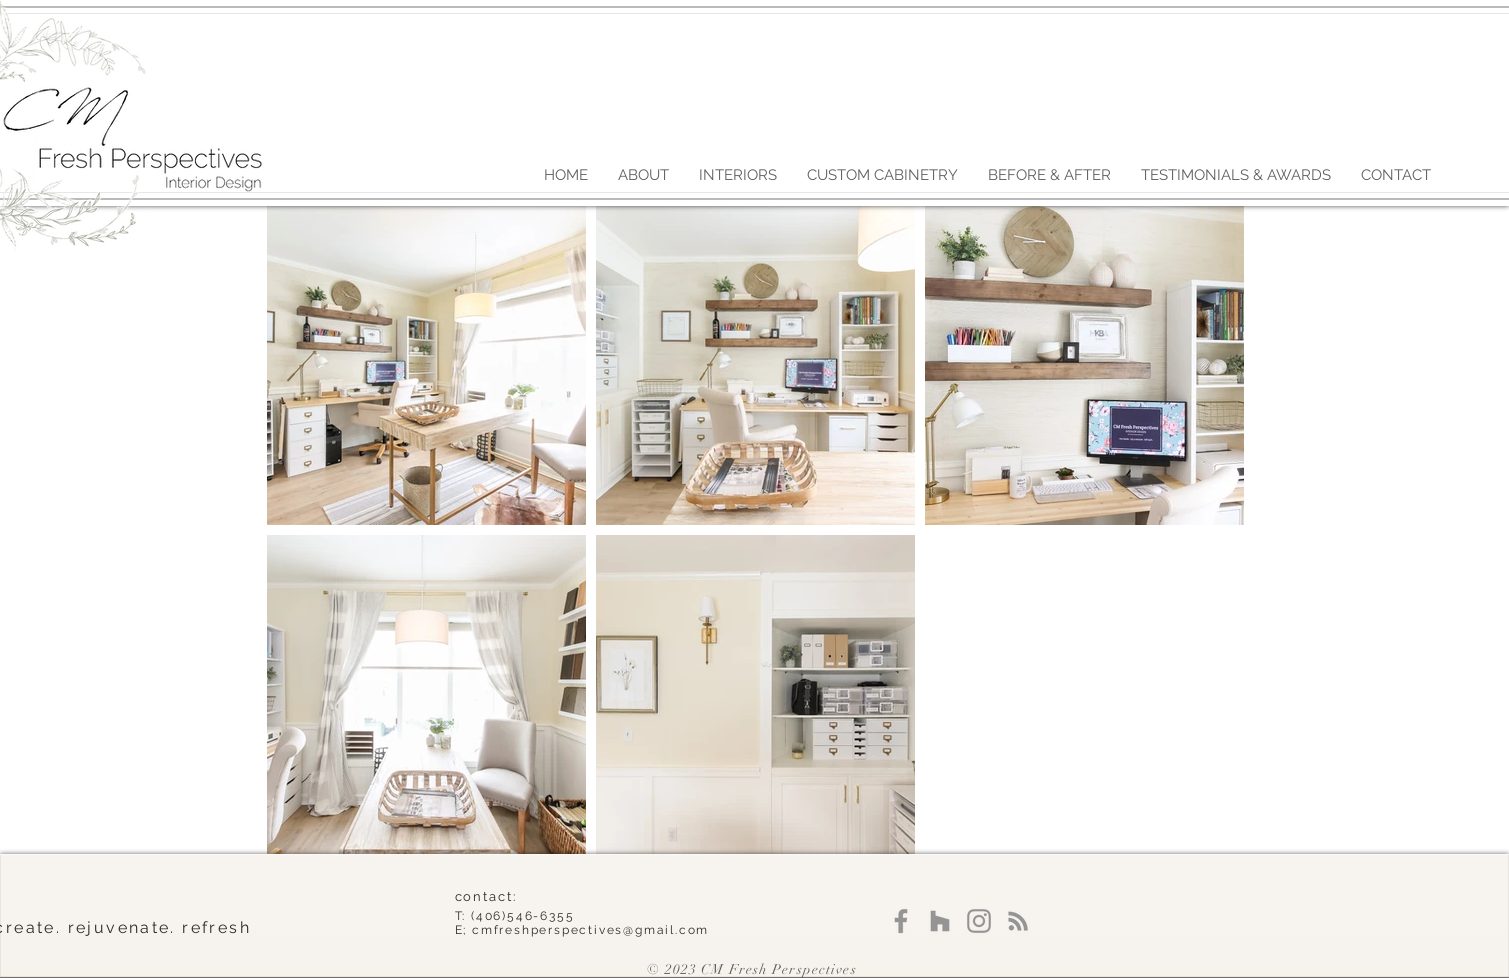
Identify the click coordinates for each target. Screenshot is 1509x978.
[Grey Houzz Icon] (940, 921)
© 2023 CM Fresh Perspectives (751, 969)
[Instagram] (979, 921)
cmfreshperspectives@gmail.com (590, 930)
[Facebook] (901, 921)
